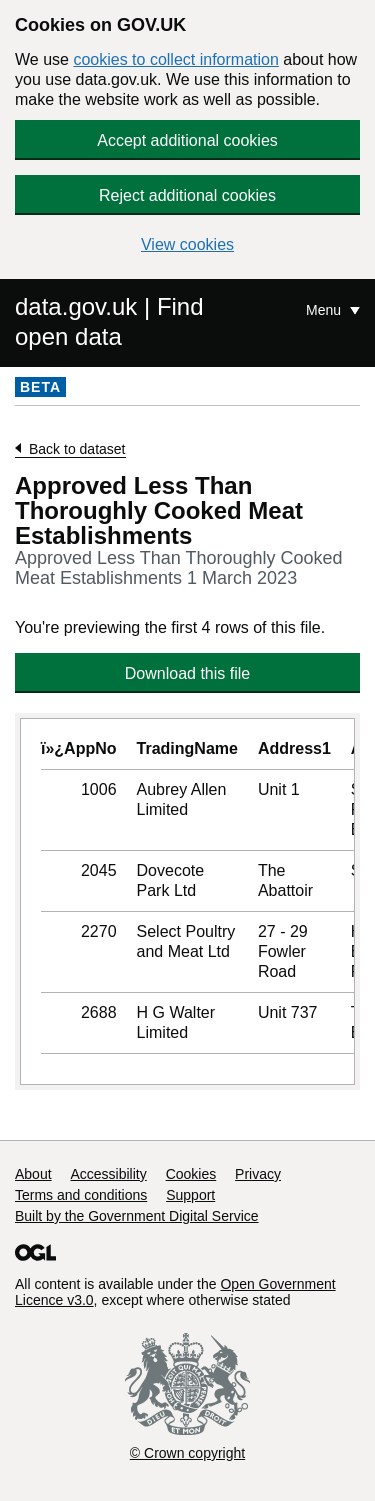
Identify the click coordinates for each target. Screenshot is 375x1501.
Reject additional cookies (187, 195)
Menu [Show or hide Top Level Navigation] (325, 310)
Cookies (191, 1174)
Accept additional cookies (187, 140)
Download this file (187, 673)
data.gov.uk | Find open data (109, 321)
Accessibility (108, 1174)
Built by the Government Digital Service (137, 1216)
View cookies (187, 244)
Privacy (258, 1174)
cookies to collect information (175, 59)
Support (190, 1195)
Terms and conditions (81, 1195)
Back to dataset (77, 449)
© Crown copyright (187, 1453)
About (33, 1174)
